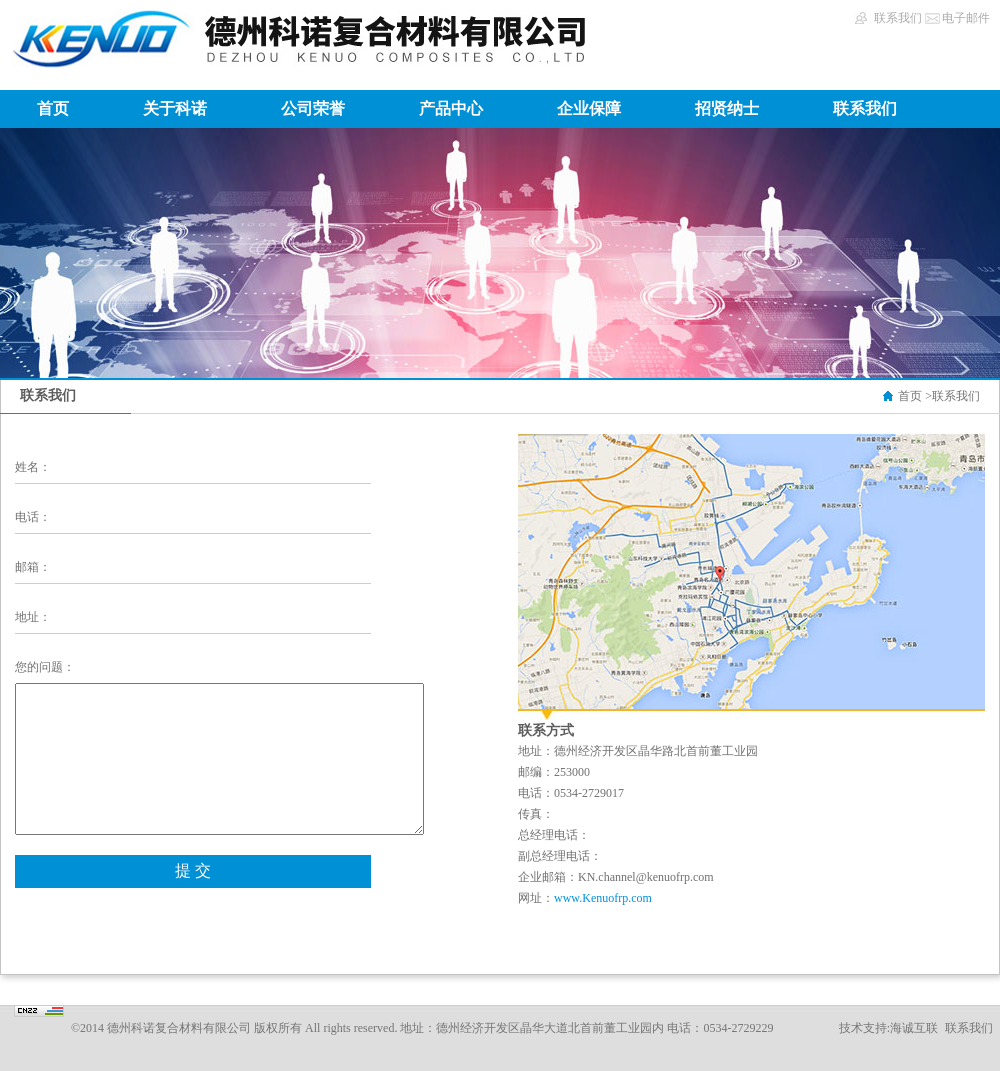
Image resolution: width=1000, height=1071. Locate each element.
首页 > (915, 396)
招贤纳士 (727, 108)
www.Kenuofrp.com (603, 898)
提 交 (193, 870)
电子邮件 (966, 18)
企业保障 (589, 108)
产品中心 (451, 108)
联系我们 (898, 18)
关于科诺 (175, 108)
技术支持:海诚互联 (888, 1028)
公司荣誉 (313, 108)
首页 (53, 108)
